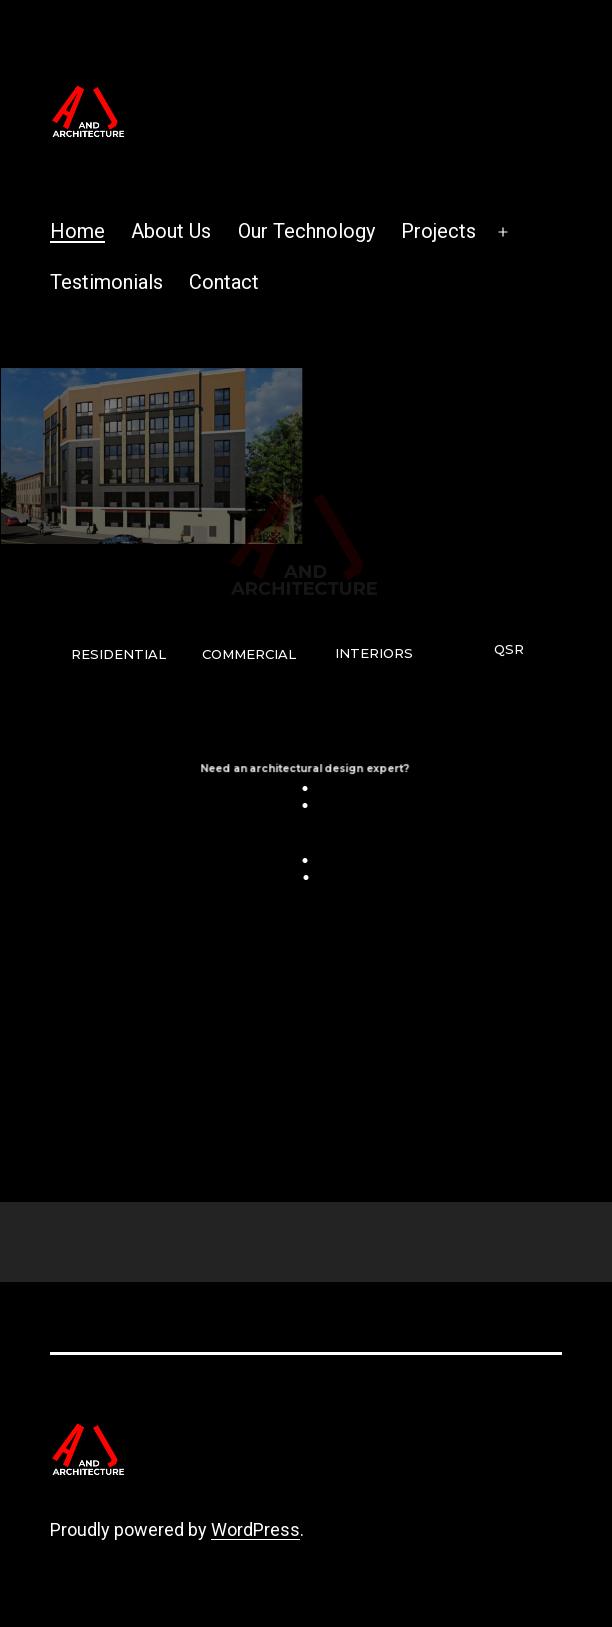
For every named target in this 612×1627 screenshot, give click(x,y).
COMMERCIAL (249, 654)
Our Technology (306, 231)
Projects (438, 231)
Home (77, 231)
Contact (224, 282)
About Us (171, 231)
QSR (509, 649)
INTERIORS (374, 653)
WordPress (255, 1529)
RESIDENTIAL (118, 654)
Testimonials (106, 282)
